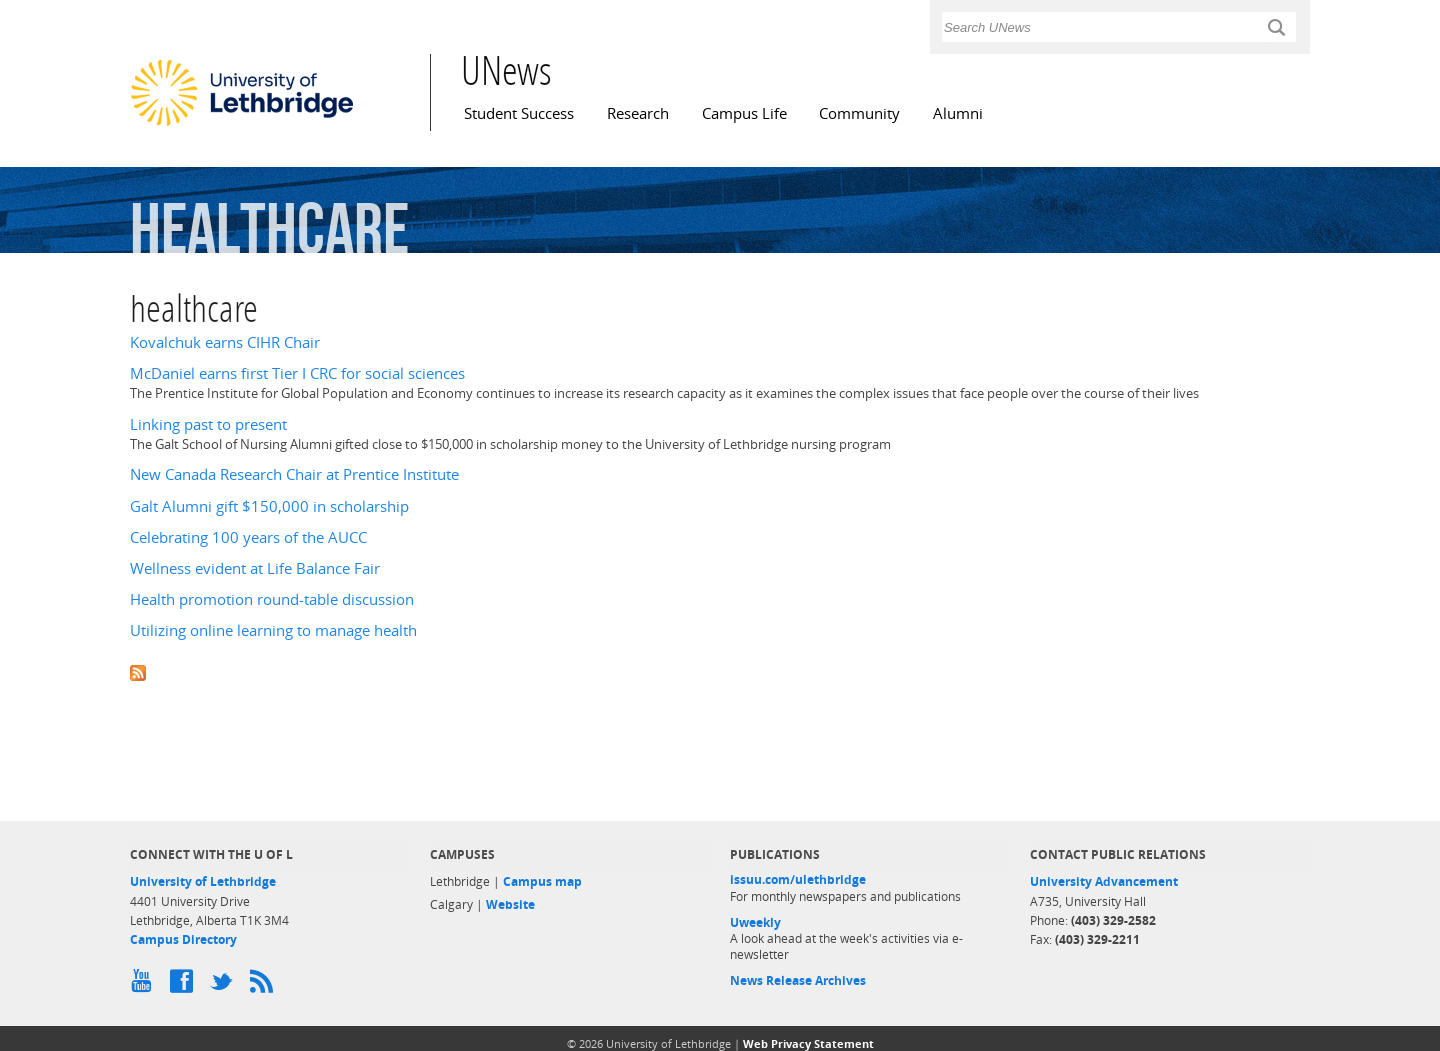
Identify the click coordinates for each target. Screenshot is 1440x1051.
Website (510, 904)
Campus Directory (183, 939)
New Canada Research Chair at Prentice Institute (294, 474)
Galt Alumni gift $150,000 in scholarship (269, 506)
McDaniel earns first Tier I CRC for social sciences (297, 373)
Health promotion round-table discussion (272, 599)
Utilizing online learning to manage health (273, 630)
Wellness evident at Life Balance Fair (255, 568)
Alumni (958, 113)
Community (859, 113)
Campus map (542, 881)
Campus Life (744, 113)
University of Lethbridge (203, 881)
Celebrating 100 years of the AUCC (248, 537)
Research (638, 113)
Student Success (519, 113)
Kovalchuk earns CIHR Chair (225, 342)
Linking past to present (208, 424)
